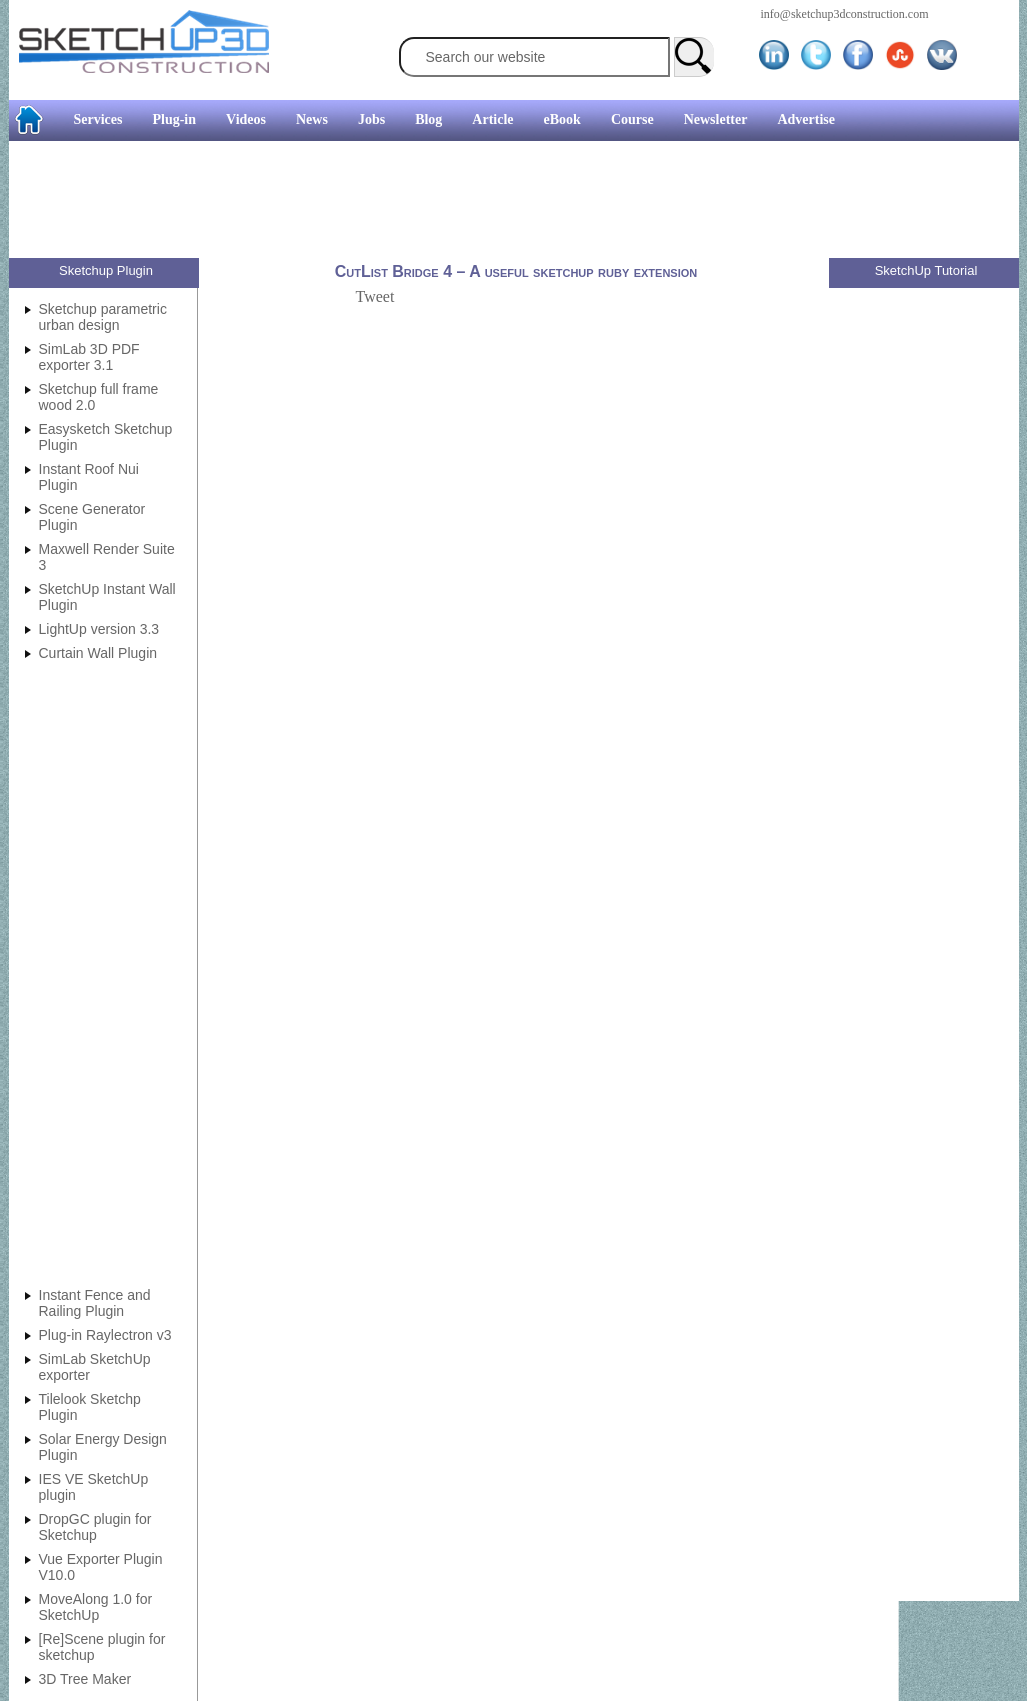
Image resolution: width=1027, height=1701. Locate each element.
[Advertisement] (506, 202)
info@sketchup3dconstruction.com (845, 14)
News (312, 119)
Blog (428, 119)
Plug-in (174, 119)
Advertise (806, 119)
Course (632, 119)
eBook (562, 119)
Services (98, 119)
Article (492, 119)
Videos (246, 119)
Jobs (371, 119)
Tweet (375, 296)
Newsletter (716, 119)
